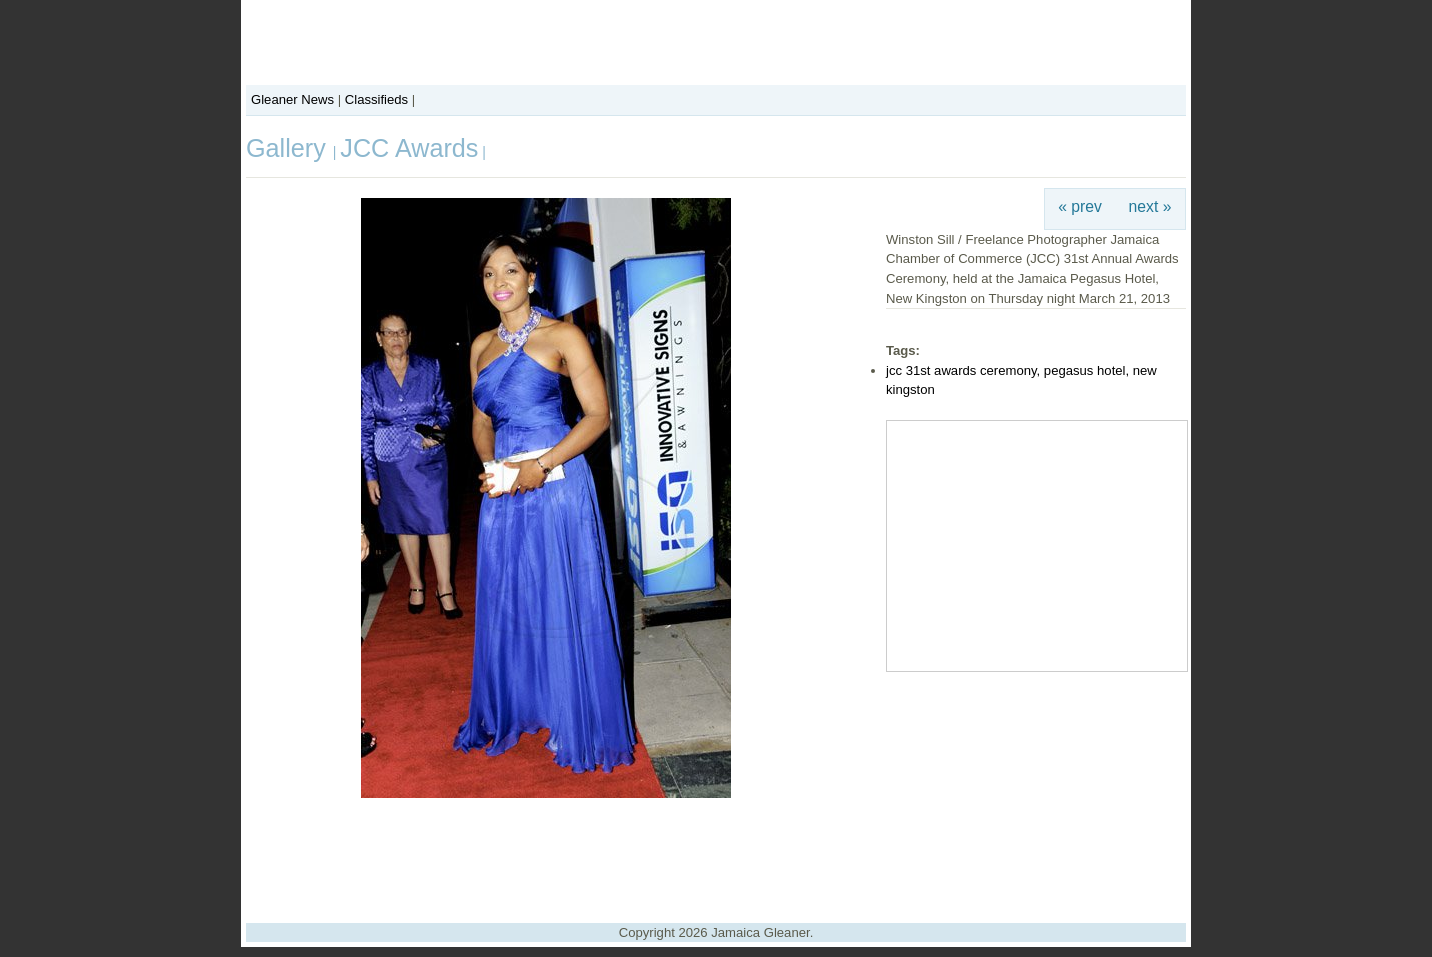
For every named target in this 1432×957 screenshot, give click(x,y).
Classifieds (376, 99)
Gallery (289, 148)
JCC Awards (409, 148)
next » (1150, 206)
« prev (1080, 206)
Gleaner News (292, 99)
